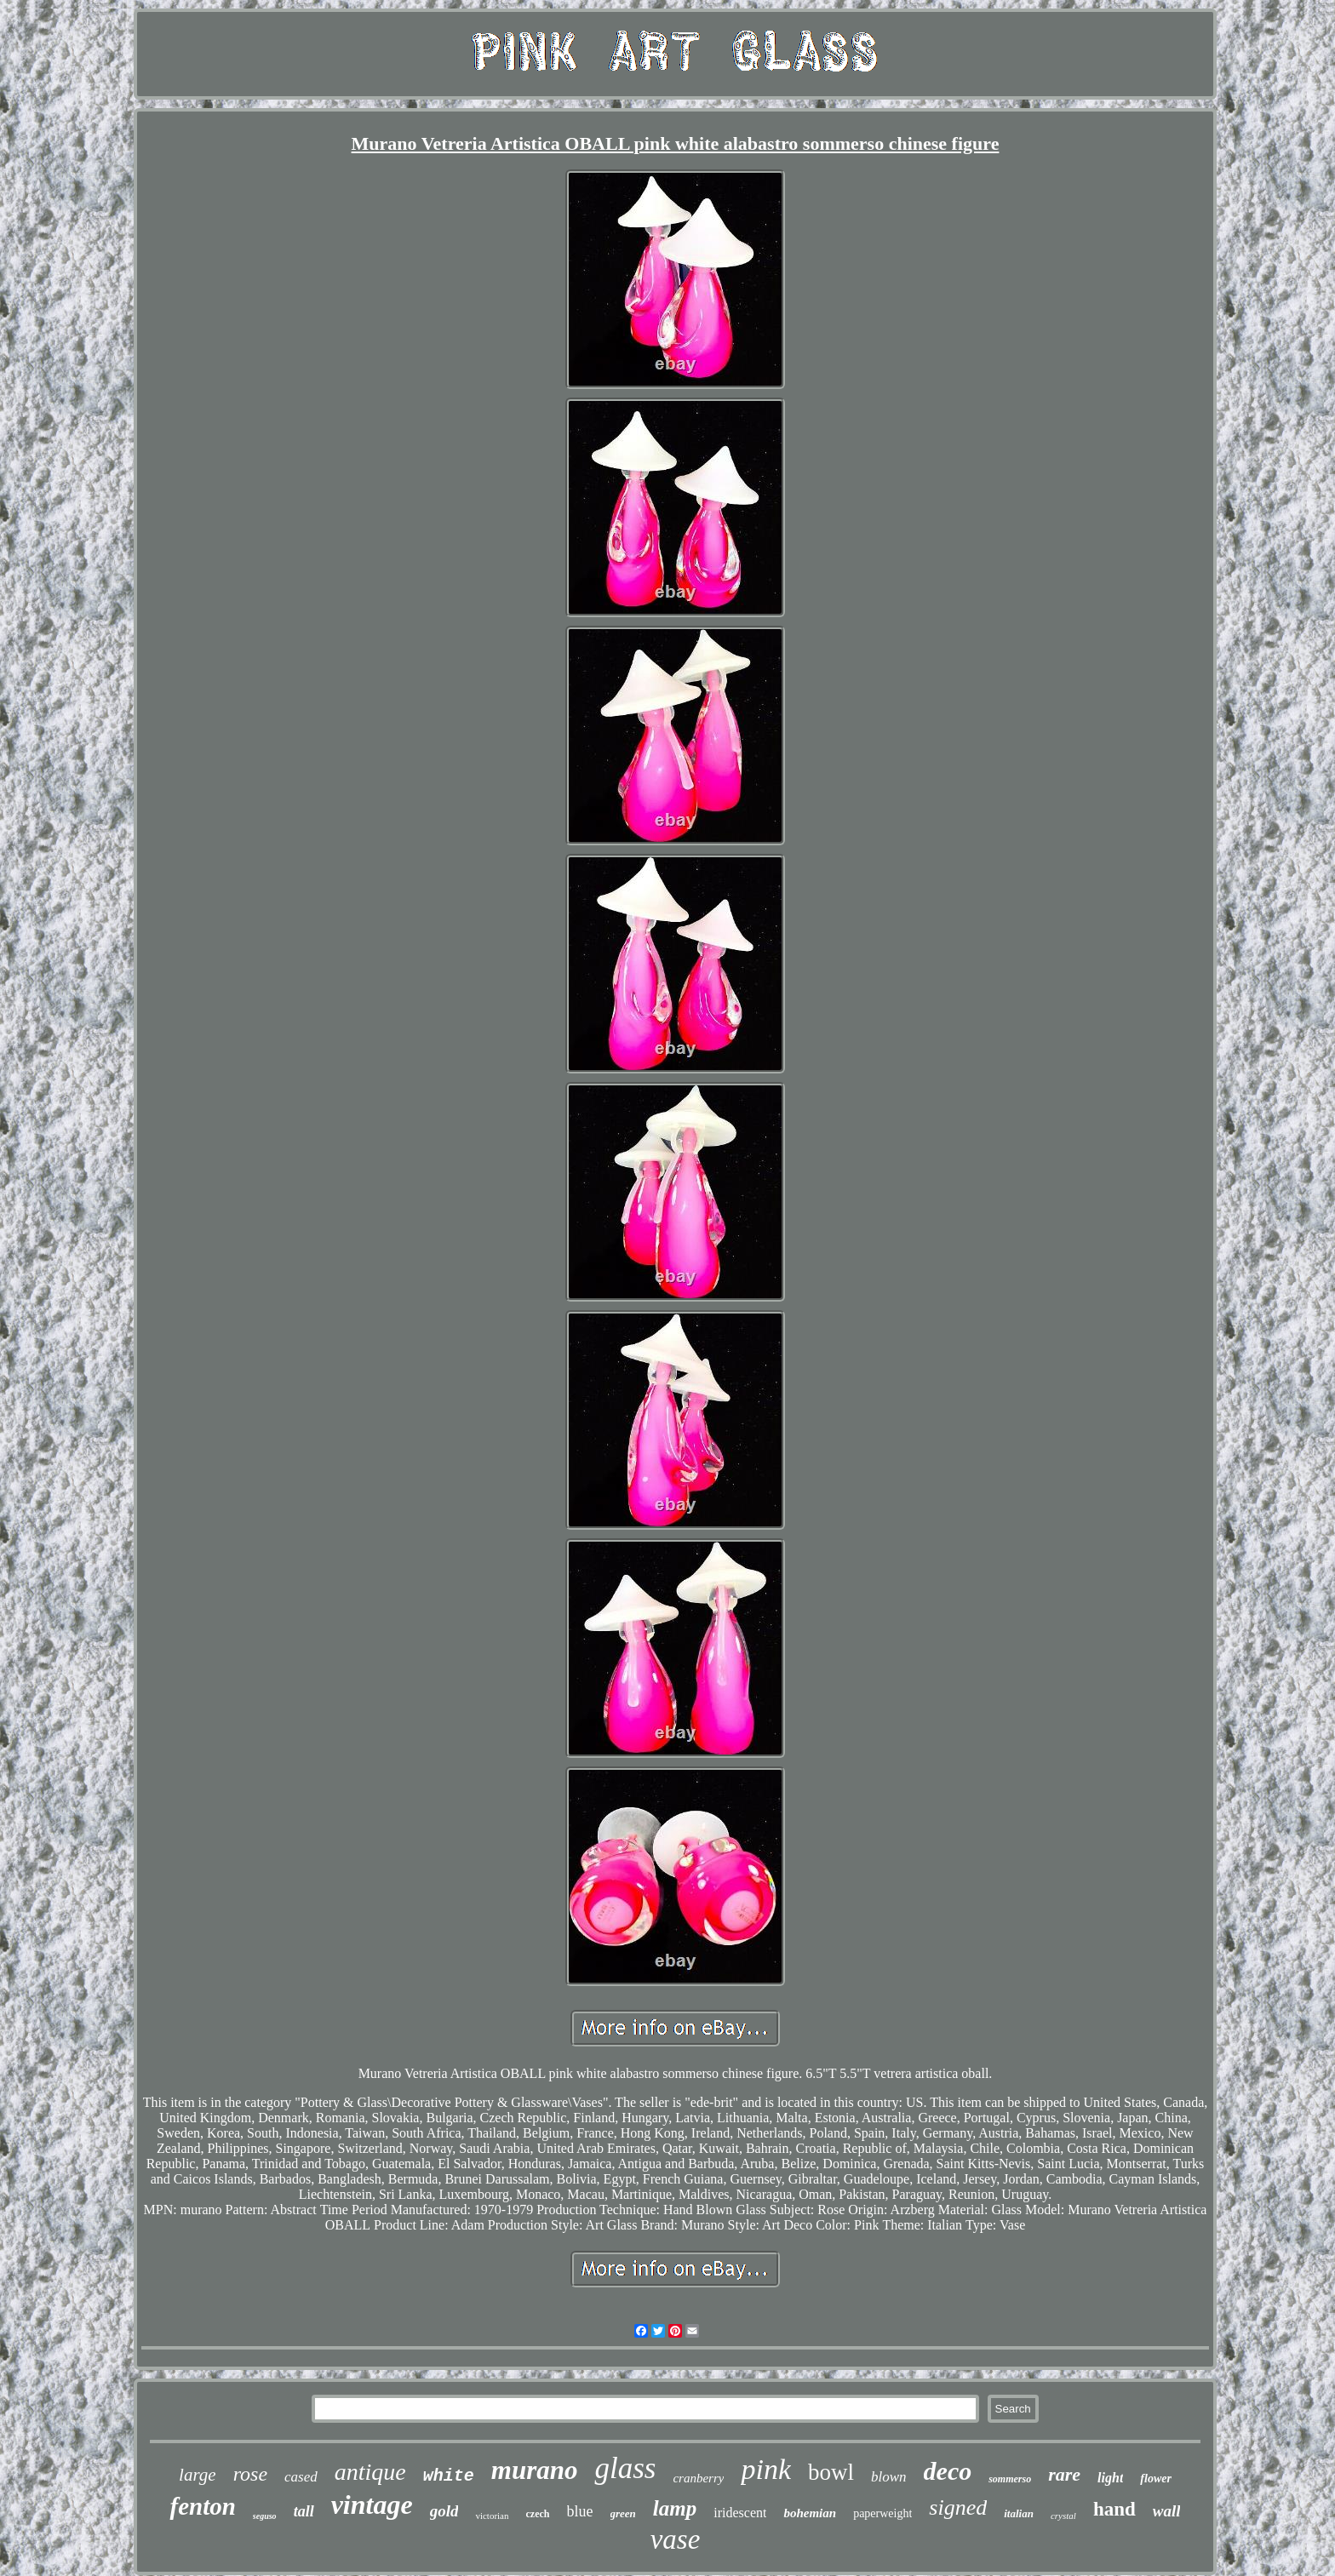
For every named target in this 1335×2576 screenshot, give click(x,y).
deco (948, 2471)
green (623, 2513)
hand (1114, 2509)
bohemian (809, 2513)
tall (304, 2511)
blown (889, 2477)
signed (958, 2507)
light (1110, 2477)
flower (1156, 2478)
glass (625, 2468)
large (197, 2474)
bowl (831, 2472)
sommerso (1009, 2479)
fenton (202, 2506)
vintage (372, 2504)
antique (370, 2472)
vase (675, 2539)
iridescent (739, 2512)
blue (580, 2511)
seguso (265, 2516)
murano (534, 2470)
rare (1064, 2474)
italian (1019, 2513)
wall (1167, 2511)
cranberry (698, 2478)
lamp (674, 2508)
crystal (1063, 2515)
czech (538, 2514)
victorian (491, 2515)
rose (250, 2474)
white (448, 2476)
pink (766, 2469)
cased (301, 2477)
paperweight (882, 2513)
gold (444, 2511)
